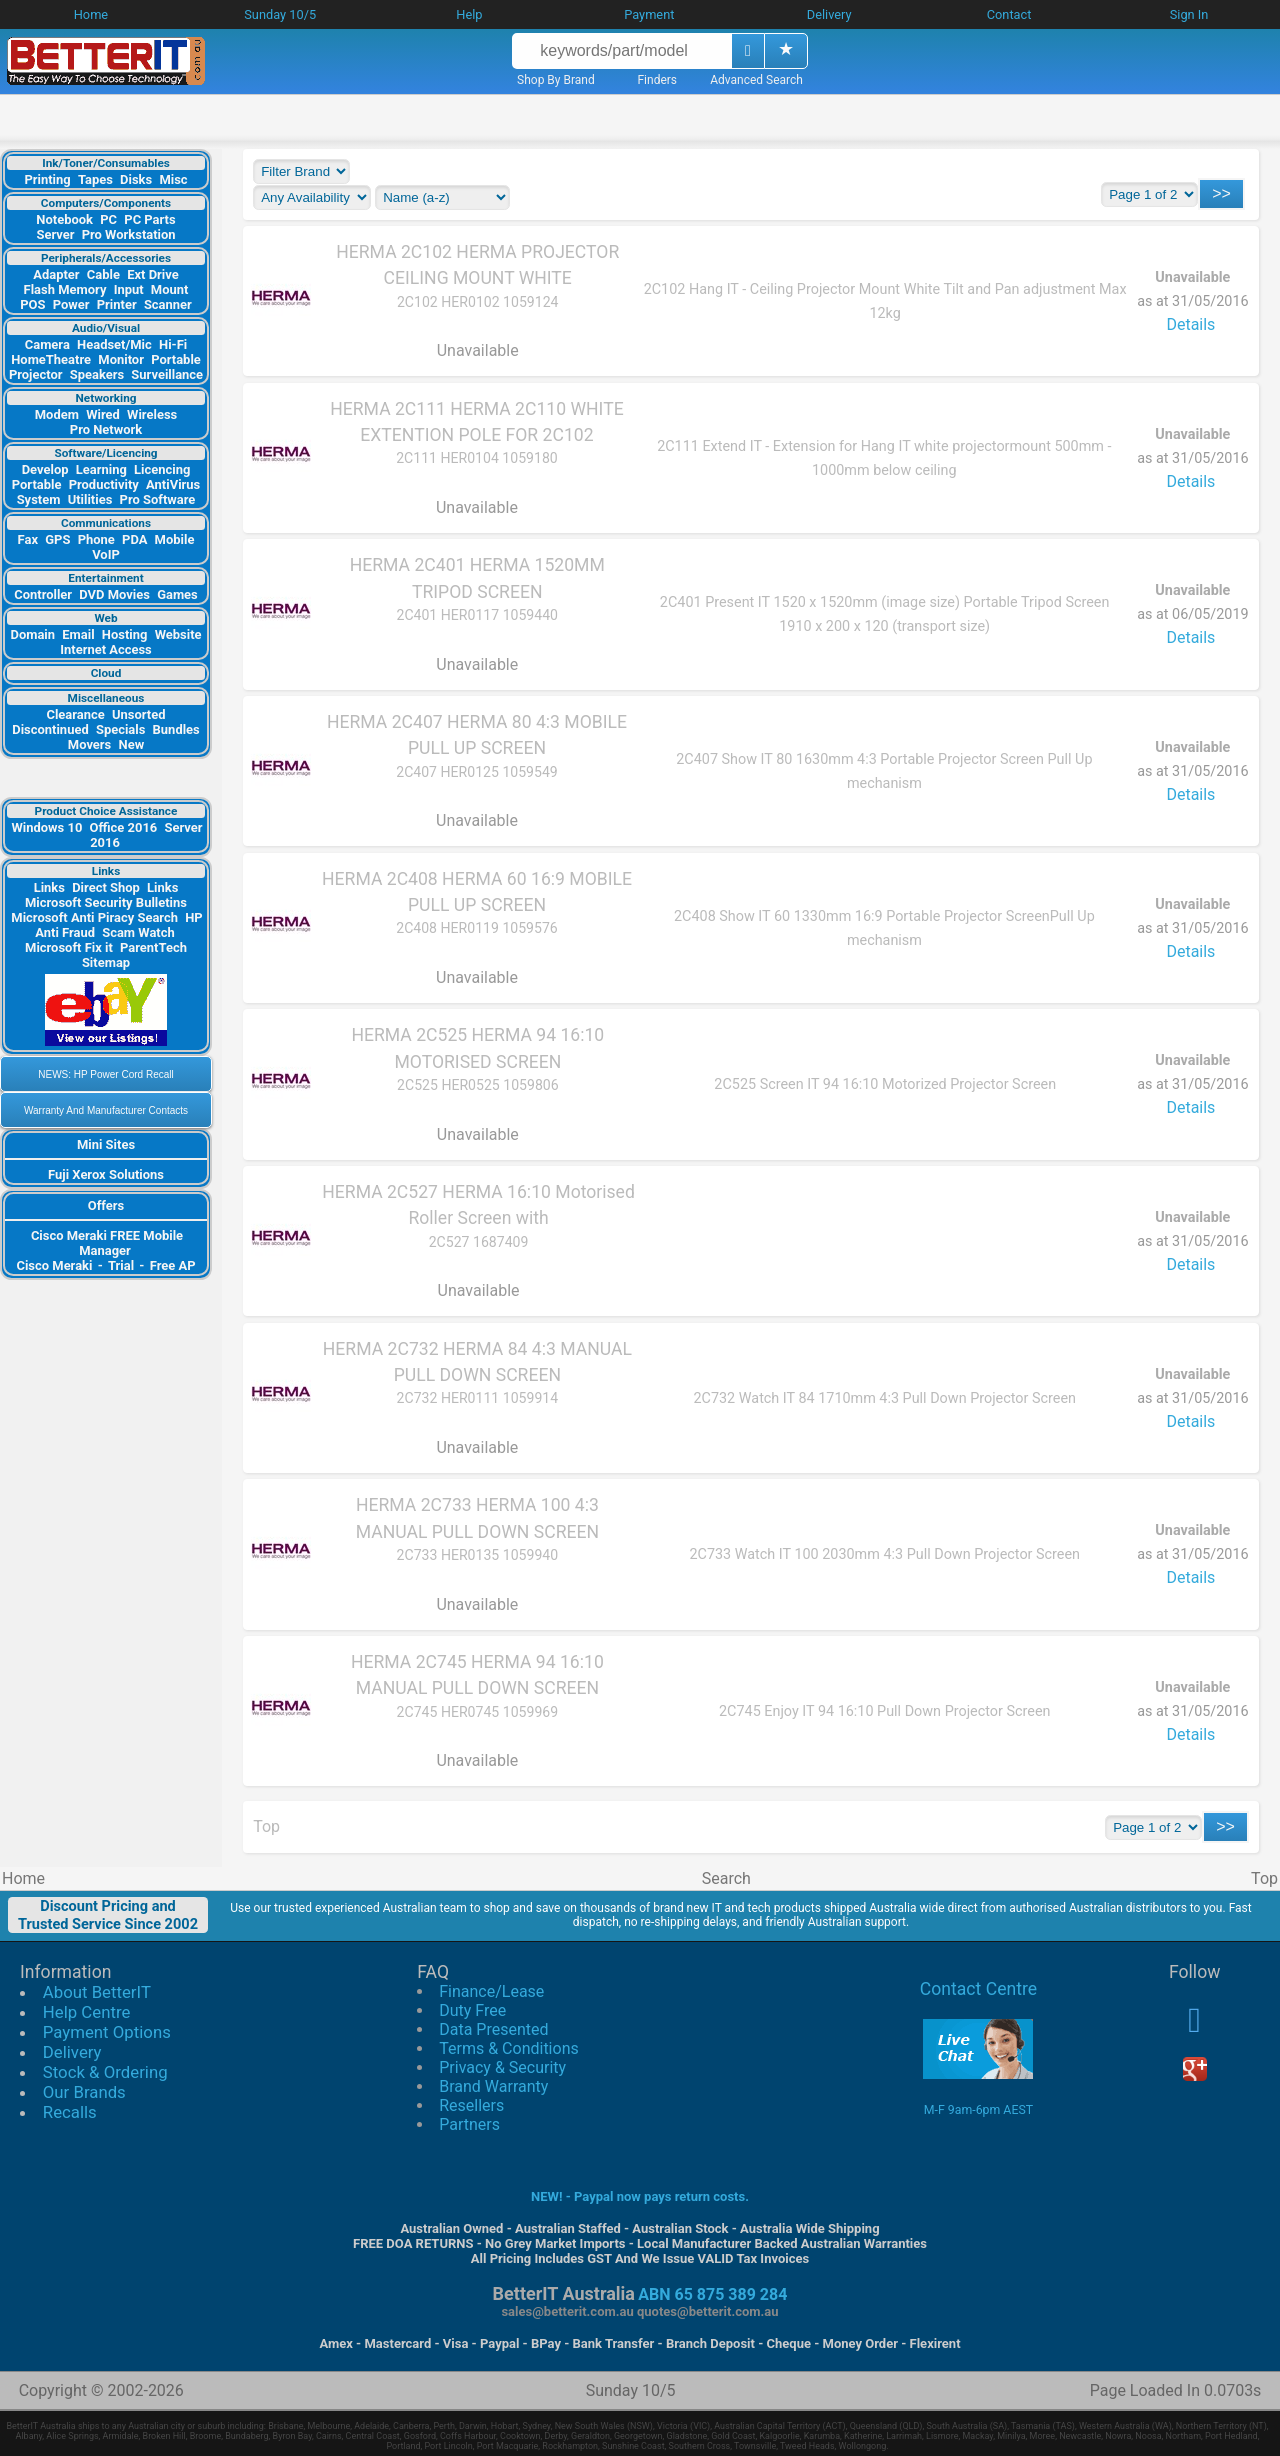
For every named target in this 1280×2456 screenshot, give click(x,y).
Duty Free (472, 2010)
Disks (136, 179)
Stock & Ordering (105, 2072)
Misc (173, 179)
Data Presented (493, 2029)
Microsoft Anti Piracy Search (94, 917)
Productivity (104, 484)
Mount (170, 289)
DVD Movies (114, 594)
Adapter (56, 274)
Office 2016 (124, 827)
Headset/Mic (114, 344)
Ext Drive (153, 274)
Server (55, 234)
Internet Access (106, 649)
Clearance (75, 714)
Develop (45, 469)
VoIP (106, 554)
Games (177, 594)
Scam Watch (138, 932)
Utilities (90, 499)
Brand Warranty (493, 2086)
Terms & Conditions (509, 2048)
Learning (101, 469)
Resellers (471, 2105)
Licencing (162, 469)
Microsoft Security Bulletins (106, 902)
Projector (36, 374)
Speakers (97, 374)
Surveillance (167, 374)
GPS (57, 539)
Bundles (176, 729)
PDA (134, 539)
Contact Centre (978, 1989)
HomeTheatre (51, 359)
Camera (47, 344)
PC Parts (149, 219)
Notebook (64, 219)
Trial (121, 1265)
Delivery (72, 2052)
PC (108, 219)
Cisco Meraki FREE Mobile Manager (107, 1243)
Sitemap (106, 962)
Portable (176, 359)
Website (178, 634)
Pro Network (106, 429)
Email (78, 634)
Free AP (173, 1265)
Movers (89, 744)
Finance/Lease (491, 1991)
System (39, 499)
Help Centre (87, 2012)
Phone (96, 539)
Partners (469, 2124)
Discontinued (50, 729)
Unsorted (139, 714)
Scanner (168, 304)
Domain (32, 634)
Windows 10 (46, 827)
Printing (47, 179)
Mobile (175, 539)
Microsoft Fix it (69, 947)
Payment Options (107, 2032)
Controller (43, 594)
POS (32, 304)
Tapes (95, 179)
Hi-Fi (173, 344)
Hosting (125, 634)
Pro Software (158, 499)
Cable (103, 274)
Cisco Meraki (55, 1265)
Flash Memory (65, 289)
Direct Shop (106, 887)
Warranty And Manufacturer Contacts (106, 1110)
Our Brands (84, 2092)
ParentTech (153, 947)
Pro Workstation (129, 234)
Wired (103, 414)
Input (129, 289)
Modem (57, 414)
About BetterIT (97, 1992)
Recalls (70, 2112)
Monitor (121, 359)
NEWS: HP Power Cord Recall (105, 1074)
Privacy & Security (502, 2067)
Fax (28, 539)
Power (71, 304)
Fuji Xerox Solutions (106, 1174)
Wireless (152, 414)
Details (1190, 324)
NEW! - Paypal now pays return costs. (640, 2196)
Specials (120, 729)
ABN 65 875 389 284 (712, 2294)
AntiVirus (173, 484)
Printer (117, 304)
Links (49, 887)
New (132, 744)
